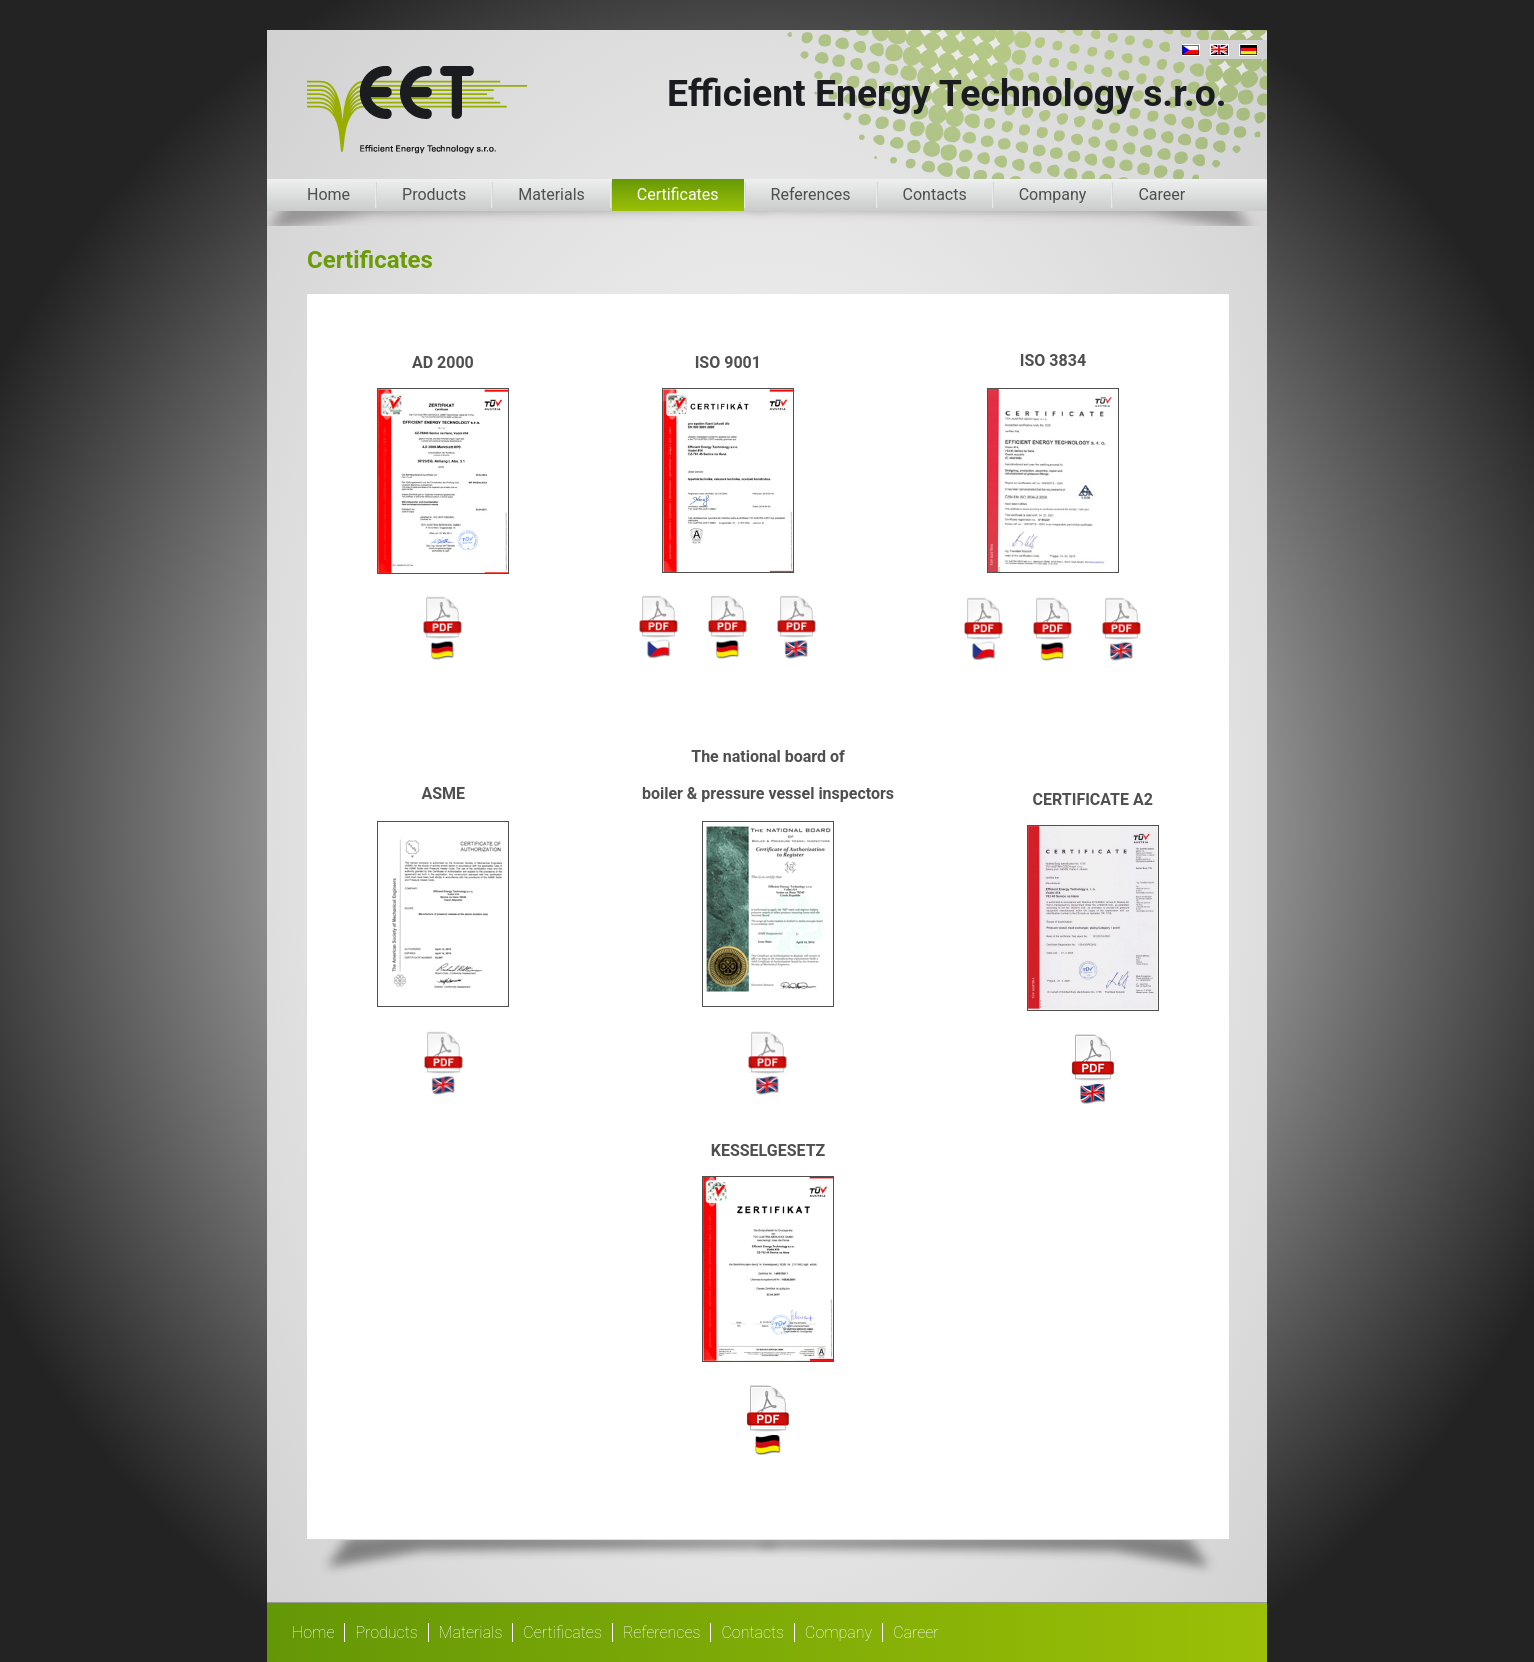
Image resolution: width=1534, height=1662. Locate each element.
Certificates (678, 194)
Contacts (935, 194)
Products (434, 194)
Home (328, 194)
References (811, 194)
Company (1053, 194)
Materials (551, 194)
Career (1161, 194)
